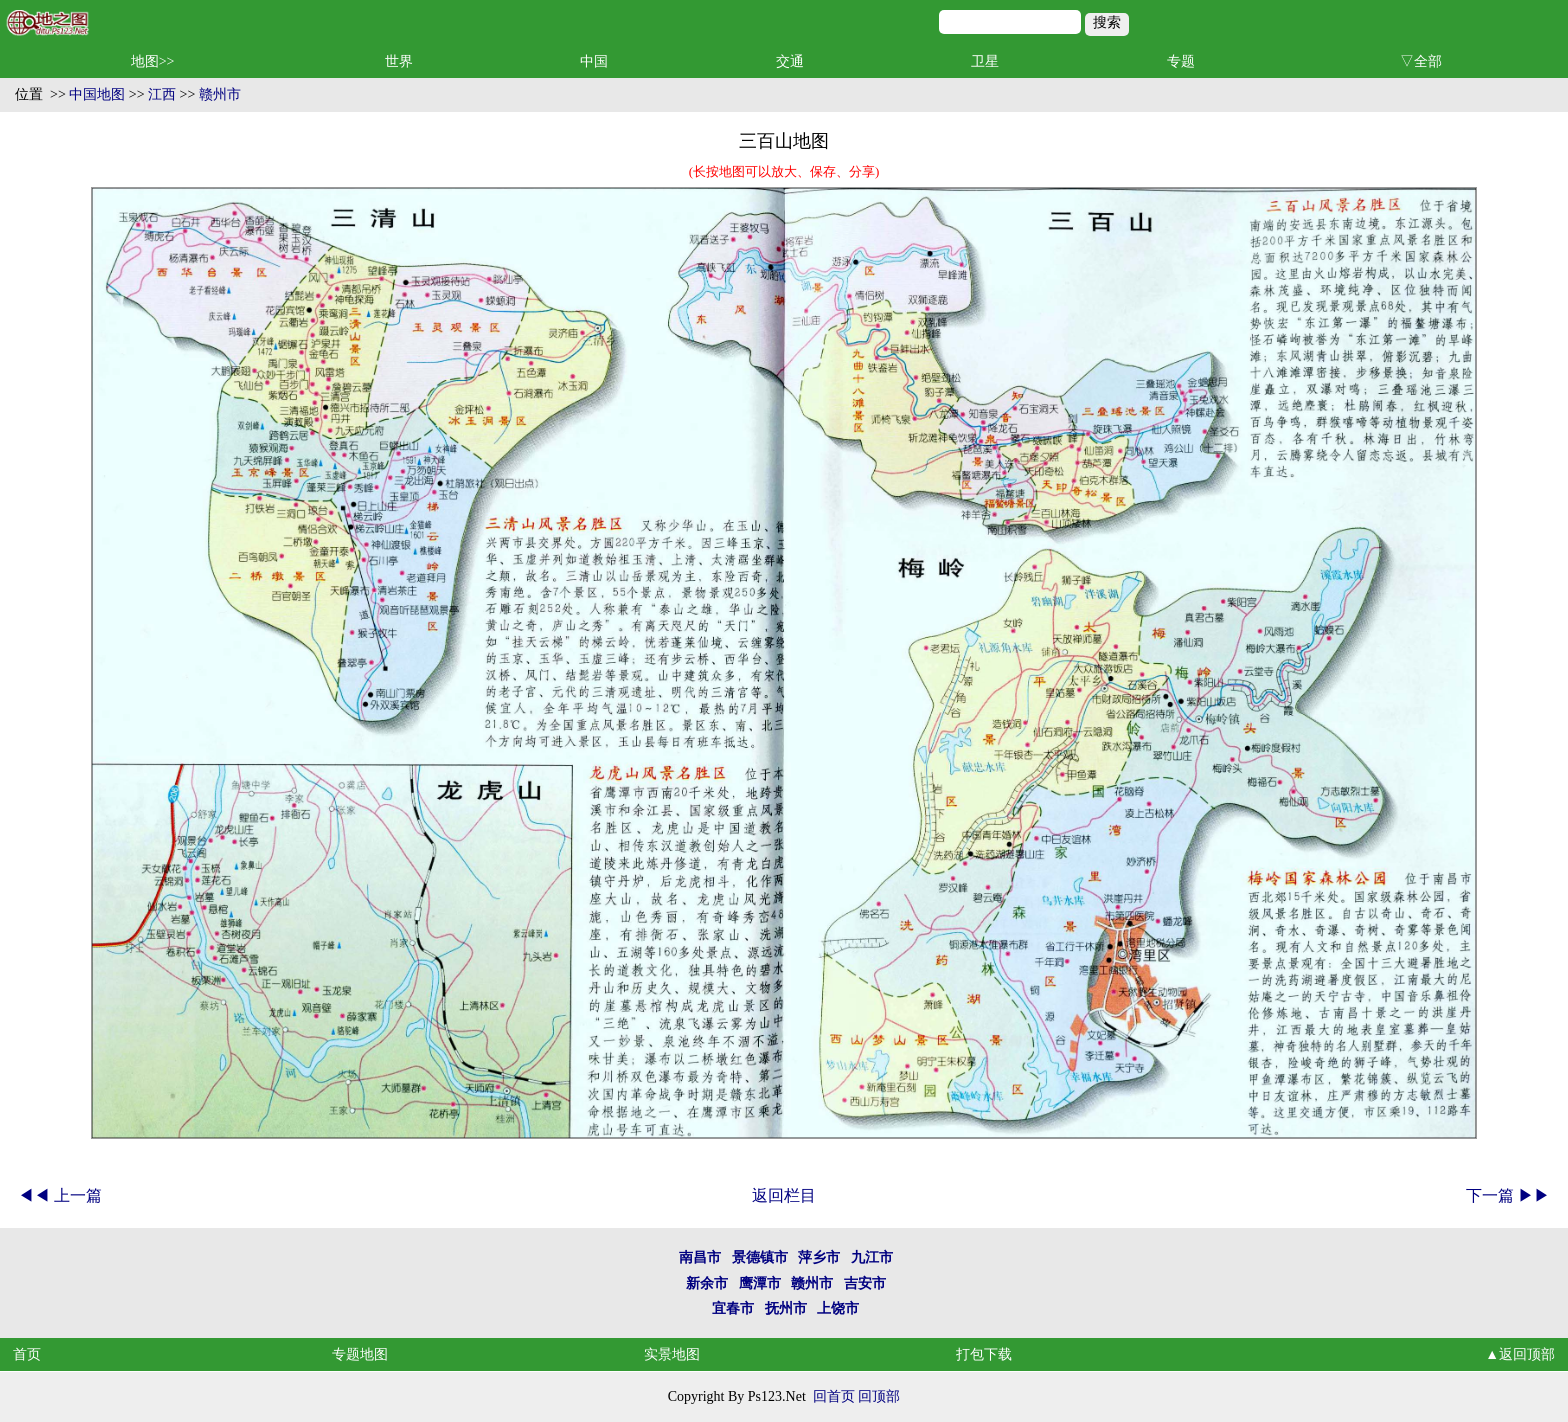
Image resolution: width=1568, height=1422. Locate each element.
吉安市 (865, 1283)
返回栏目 (784, 1195)
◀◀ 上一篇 (60, 1195)
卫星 (985, 61)
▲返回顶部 (1520, 1354)
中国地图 (97, 94)
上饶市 (838, 1308)
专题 (1181, 61)
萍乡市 (819, 1257)
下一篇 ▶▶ (1508, 1195)
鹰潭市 (760, 1283)
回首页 (834, 1396)
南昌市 (700, 1257)
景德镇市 (760, 1257)
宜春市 (733, 1308)
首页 (27, 1354)
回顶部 (879, 1396)
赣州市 (220, 94)
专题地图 (360, 1354)
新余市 (707, 1283)
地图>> (153, 61)
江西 (162, 94)
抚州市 (786, 1308)
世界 (399, 61)
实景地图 (672, 1354)
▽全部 (1421, 61)
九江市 (872, 1257)
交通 (790, 61)
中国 (594, 61)
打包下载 (984, 1354)
